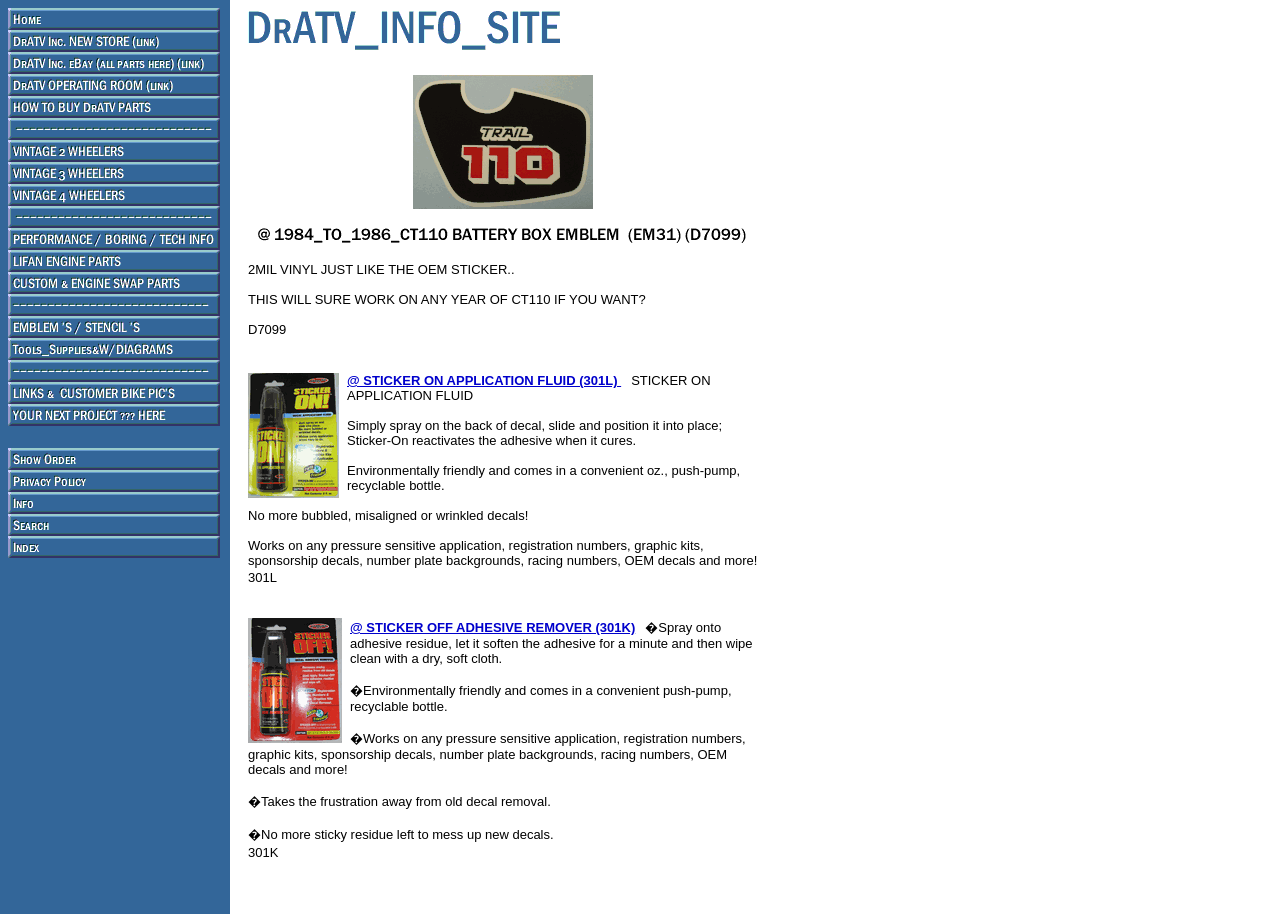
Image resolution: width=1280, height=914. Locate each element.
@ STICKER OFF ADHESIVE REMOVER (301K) (492, 627)
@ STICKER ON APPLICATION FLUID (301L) (484, 380)
